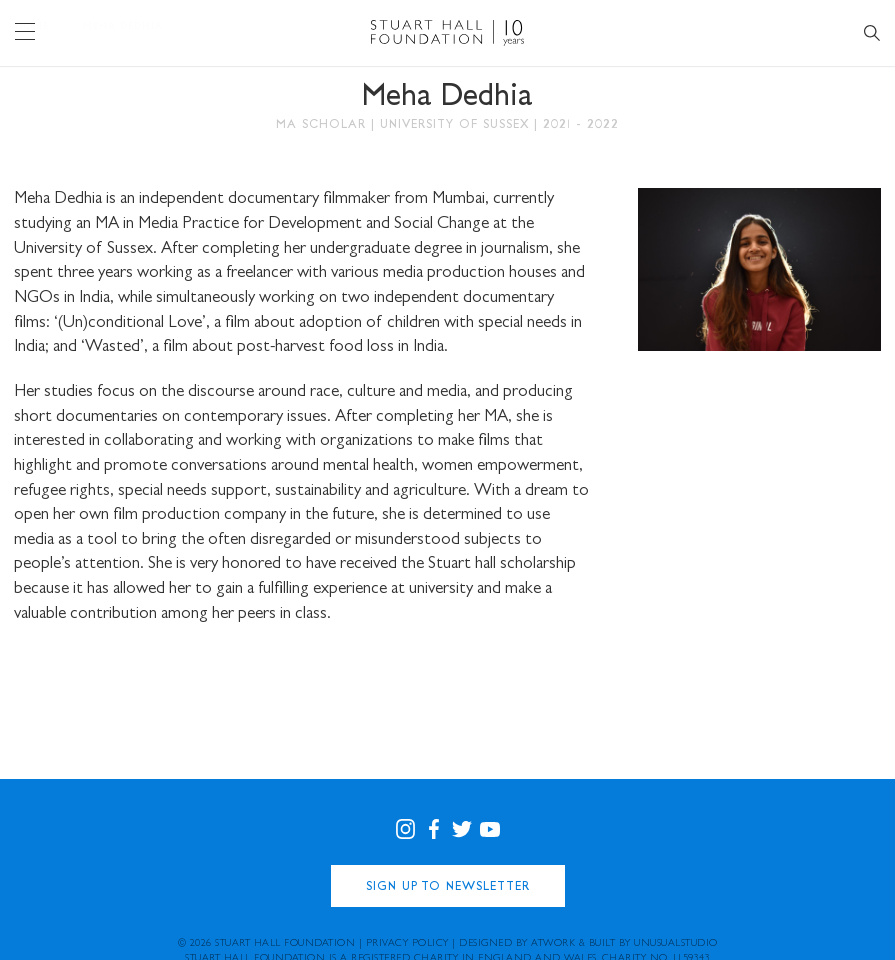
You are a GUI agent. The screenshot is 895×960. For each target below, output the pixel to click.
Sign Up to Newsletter (448, 887)
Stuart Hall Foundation (285, 944)
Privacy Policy (407, 944)
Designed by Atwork (517, 944)
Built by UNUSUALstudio (653, 944)
